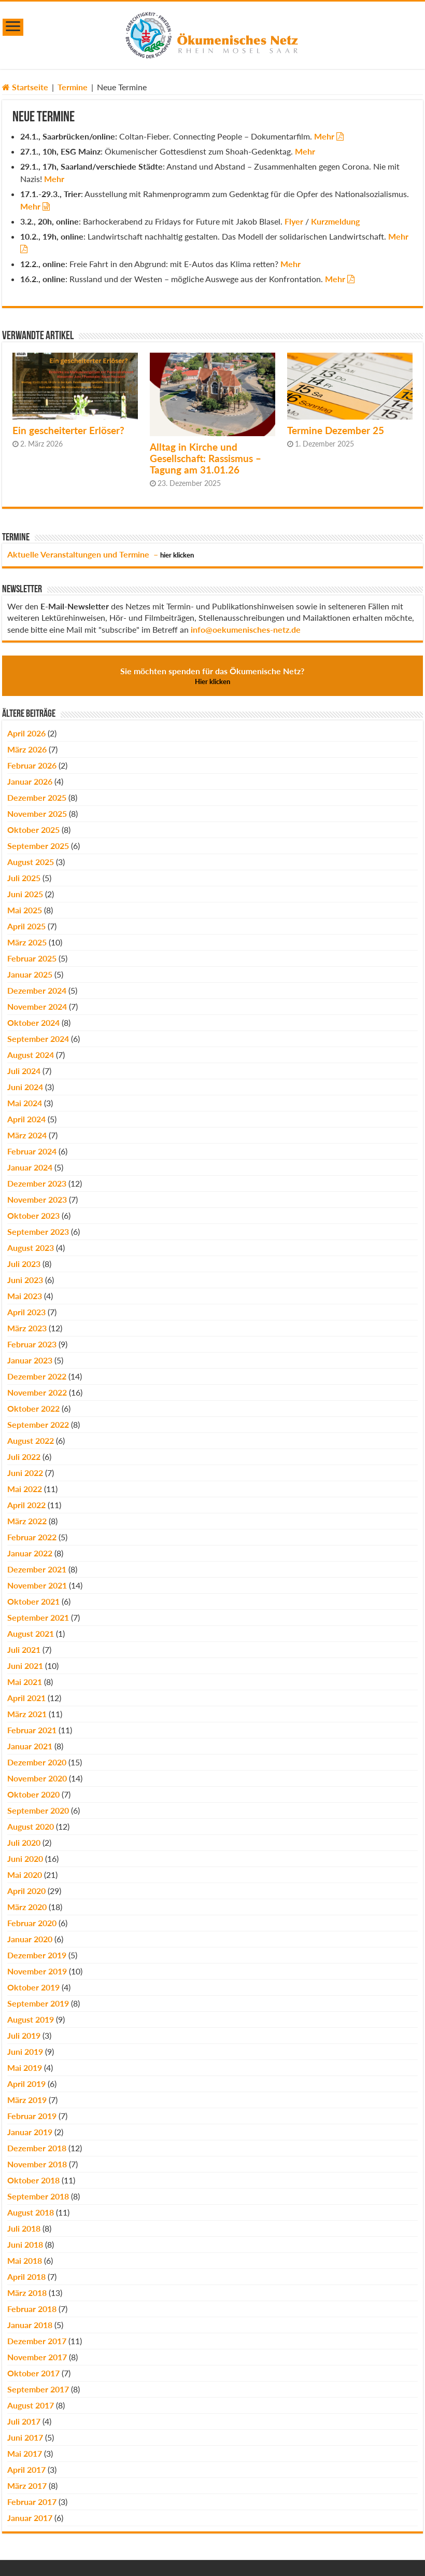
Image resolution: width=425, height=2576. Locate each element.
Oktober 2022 (33, 1408)
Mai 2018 (24, 2260)
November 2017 (37, 2357)
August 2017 (30, 2405)
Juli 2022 (23, 1456)
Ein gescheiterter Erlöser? (68, 430)
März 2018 (27, 2292)
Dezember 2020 (36, 1762)
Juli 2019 (23, 2035)
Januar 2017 (29, 2518)
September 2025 (38, 846)
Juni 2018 (25, 2244)
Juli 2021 (23, 1649)
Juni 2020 (25, 1858)
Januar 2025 (29, 974)
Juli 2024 (23, 1071)
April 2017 (26, 2469)
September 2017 (38, 2389)
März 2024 (27, 1135)
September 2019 (38, 2003)
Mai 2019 (24, 2067)
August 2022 (30, 1440)
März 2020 (27, 1907)
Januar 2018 (29, 2325)
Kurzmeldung (335, 221)
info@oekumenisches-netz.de (246, 629)
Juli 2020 (23, 1842)
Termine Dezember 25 (335, 430)
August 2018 (30, 2212)
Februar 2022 (31, 1537)
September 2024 (38, 1038)
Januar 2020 (29, 1939)
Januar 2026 (29, 781)
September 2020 (38, 1810)
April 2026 (26, 733)
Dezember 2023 (36, 1183)
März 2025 (27, 942)
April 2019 (26, 2083)
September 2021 (38, 1617)
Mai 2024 (24, 1103)
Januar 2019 (29, 2132)
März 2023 (27, 1328)
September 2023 (38, 1231)
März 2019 (27, 2100)
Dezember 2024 (36, 990)
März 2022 (27, 1521)
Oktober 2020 (33, 1794)
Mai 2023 (24, 1296)
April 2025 (26, 926)
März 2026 (27, 749)
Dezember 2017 (36, 2341)
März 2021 (27, 1714)
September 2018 (38, 2196)
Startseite (25, 87)
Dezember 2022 (36, 1376)
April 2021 (26, 1698)
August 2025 (30, 862)
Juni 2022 (25, 1473)
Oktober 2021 (33, 1601)
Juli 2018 (23, 2228)
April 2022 (26, 1505)
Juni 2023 (25, 1280)
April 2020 (26, 1891)
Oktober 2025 (33, 829)
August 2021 (30, 1633)
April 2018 (26, 2276)
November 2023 (37, 1199)
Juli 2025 (23, 878)
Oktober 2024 (33, 1022)
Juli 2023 (23, 1264)
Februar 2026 (31, 765)
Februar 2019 (31, 2116)
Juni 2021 (25, 1665)
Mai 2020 (24, 1874)
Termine (73, 87)
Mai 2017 (24, 2453)
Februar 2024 (31, 1151)
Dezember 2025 (36, 797)
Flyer (294, 221)
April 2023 (26, 1312)
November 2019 (37, 1971)
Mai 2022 (24, 1489)
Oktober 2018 (33, 2180)
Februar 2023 (31, 1344)
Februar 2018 (31, 2309)
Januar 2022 (29, 1553)
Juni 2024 (25, 1087)
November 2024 (37, 1006)
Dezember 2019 (36, 1955)
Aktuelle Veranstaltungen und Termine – (100, 554)
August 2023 (30, 1247)
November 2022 (37, 1392)
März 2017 (27, 2485)
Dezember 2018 (36, 2148)
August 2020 (30, 1826)
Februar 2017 (31, 2502)
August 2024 (30, 1055)
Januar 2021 (29, 1746)
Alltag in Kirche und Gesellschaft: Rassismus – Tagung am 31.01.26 (205, 458)
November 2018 (37, 2164)
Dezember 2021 (36, 1569)
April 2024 (26, 1119)
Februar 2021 (31, 1730)
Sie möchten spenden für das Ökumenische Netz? (212, 676)
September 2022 (38, 1424)
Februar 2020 (31, 1923)
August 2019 (30, 2019)
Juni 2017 (25, 2437)
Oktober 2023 (33, 1215)
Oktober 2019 (33, 1987)
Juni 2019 (25, 2051)
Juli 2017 (23, 2421)
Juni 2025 (25, 894)
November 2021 (37, 1585)
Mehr (324, 136)
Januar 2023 (29, 1360)
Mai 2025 (24, 910)
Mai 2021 (24, 1682)
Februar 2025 (31, 958)
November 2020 (37, 1778)
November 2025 (37, 813)
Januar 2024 (29, 1167)
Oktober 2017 (33, 2373)
